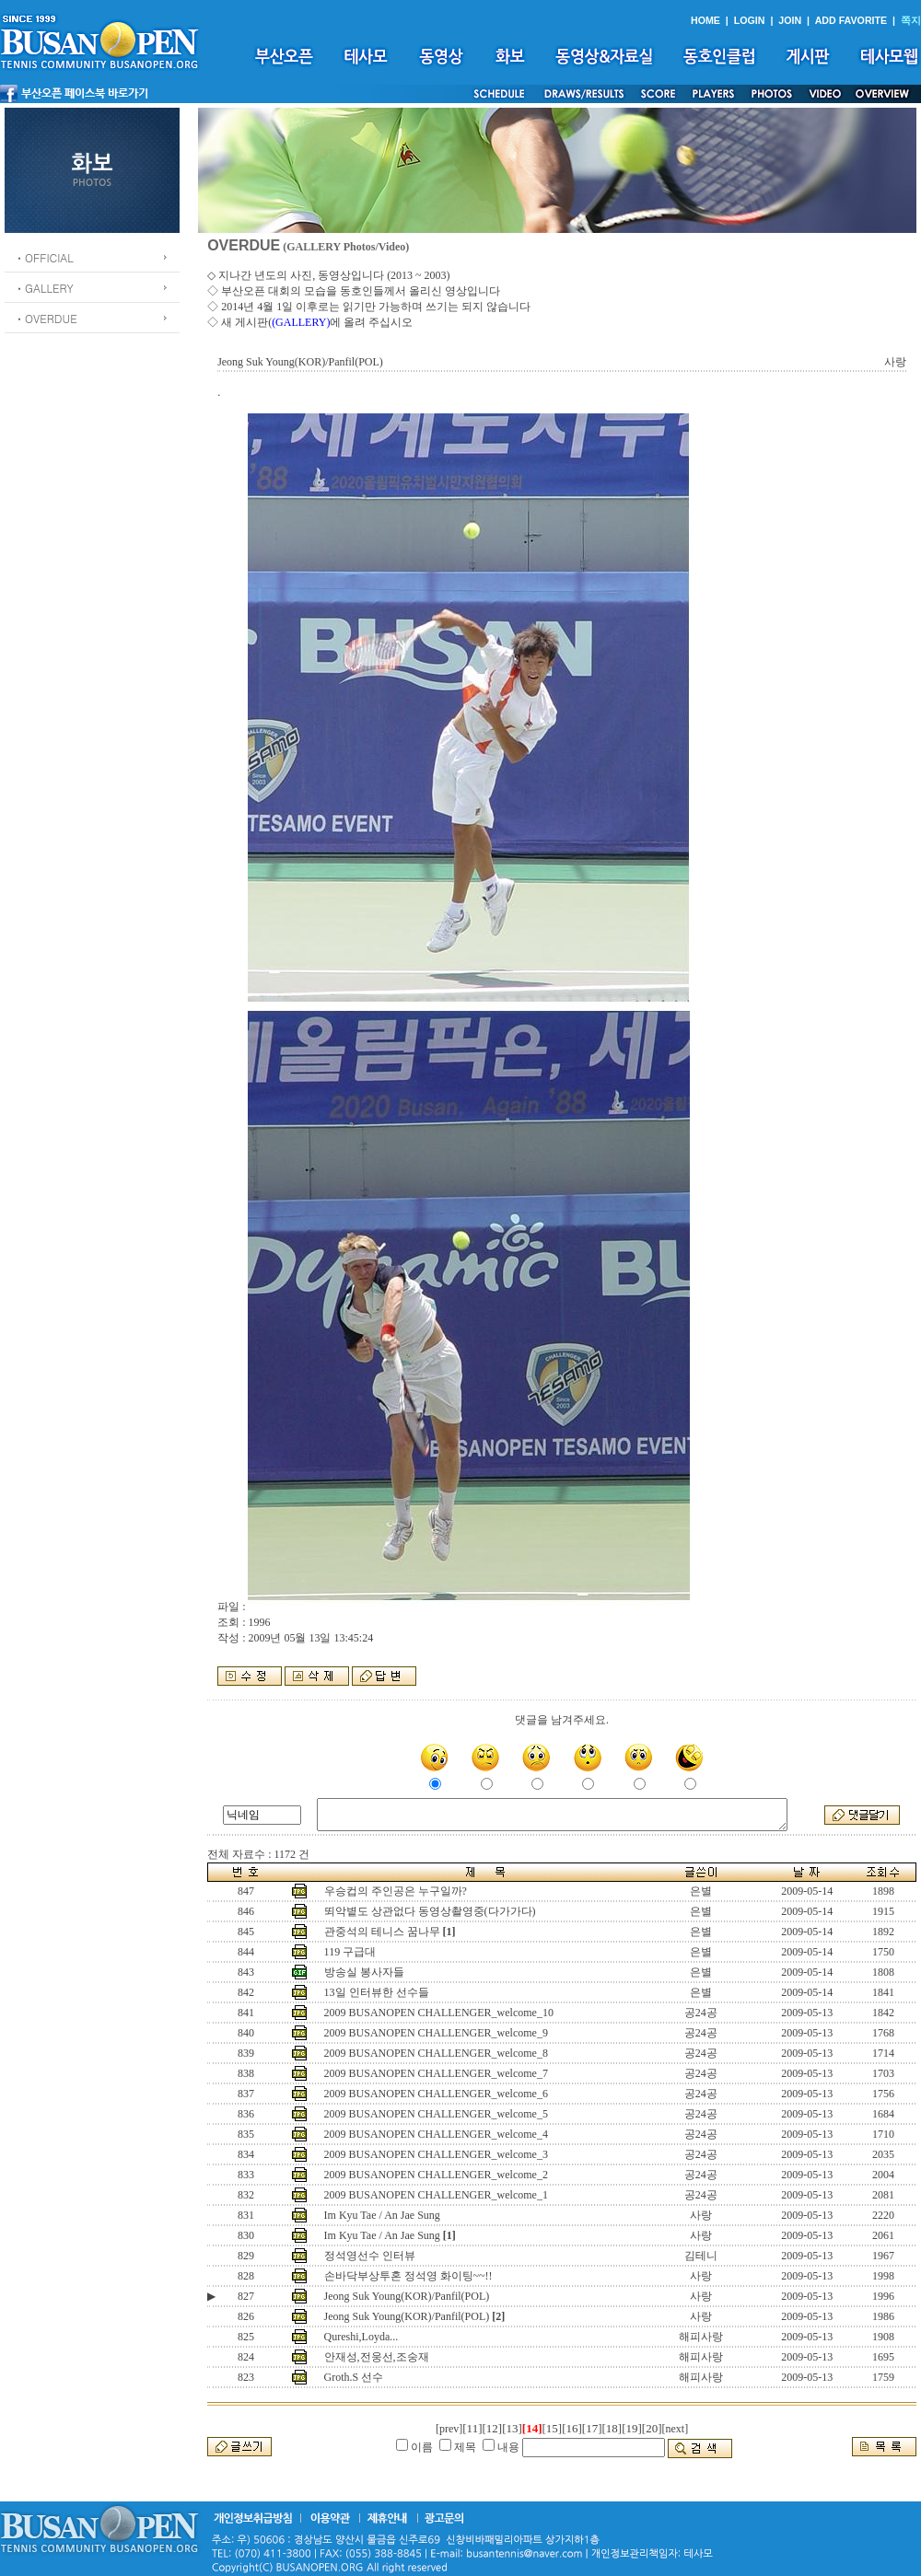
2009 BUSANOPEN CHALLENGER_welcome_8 (436, 2053)
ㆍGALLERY (44, 288)
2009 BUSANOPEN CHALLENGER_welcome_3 (436, 2154)
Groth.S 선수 (354, 2377)
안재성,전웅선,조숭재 (376, 2356)
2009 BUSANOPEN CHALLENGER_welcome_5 (436, 2113)
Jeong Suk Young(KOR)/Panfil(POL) (407, 2296)
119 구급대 (350, 1951)
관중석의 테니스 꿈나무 (382, 1931)
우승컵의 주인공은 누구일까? (395, 1891)
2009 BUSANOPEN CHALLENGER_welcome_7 (436, 2073)
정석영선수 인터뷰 (369, 2255)
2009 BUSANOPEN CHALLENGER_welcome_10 (439, 2012)
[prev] (449, 2428)
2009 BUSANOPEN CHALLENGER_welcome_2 (436, 2174)
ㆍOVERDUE (45, 318)
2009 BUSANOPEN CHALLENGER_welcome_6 (436, 2093)
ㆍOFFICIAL (44, 257)
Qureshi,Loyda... (361, 2336)
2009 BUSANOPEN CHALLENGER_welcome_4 (436, 2134)
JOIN (789, 20)
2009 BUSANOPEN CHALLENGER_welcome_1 (436, 2194)
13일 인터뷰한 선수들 (376, 1992)
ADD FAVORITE (851, 20)
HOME (705, 20)
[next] (675, 2428)
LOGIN (749, 20)
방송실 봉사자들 (364, 1972)
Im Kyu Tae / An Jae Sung (382, 2215)
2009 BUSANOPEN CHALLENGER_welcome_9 (436, 2032)
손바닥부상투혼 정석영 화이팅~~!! (408, 2275)
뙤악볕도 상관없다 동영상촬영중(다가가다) (430, 1911)
